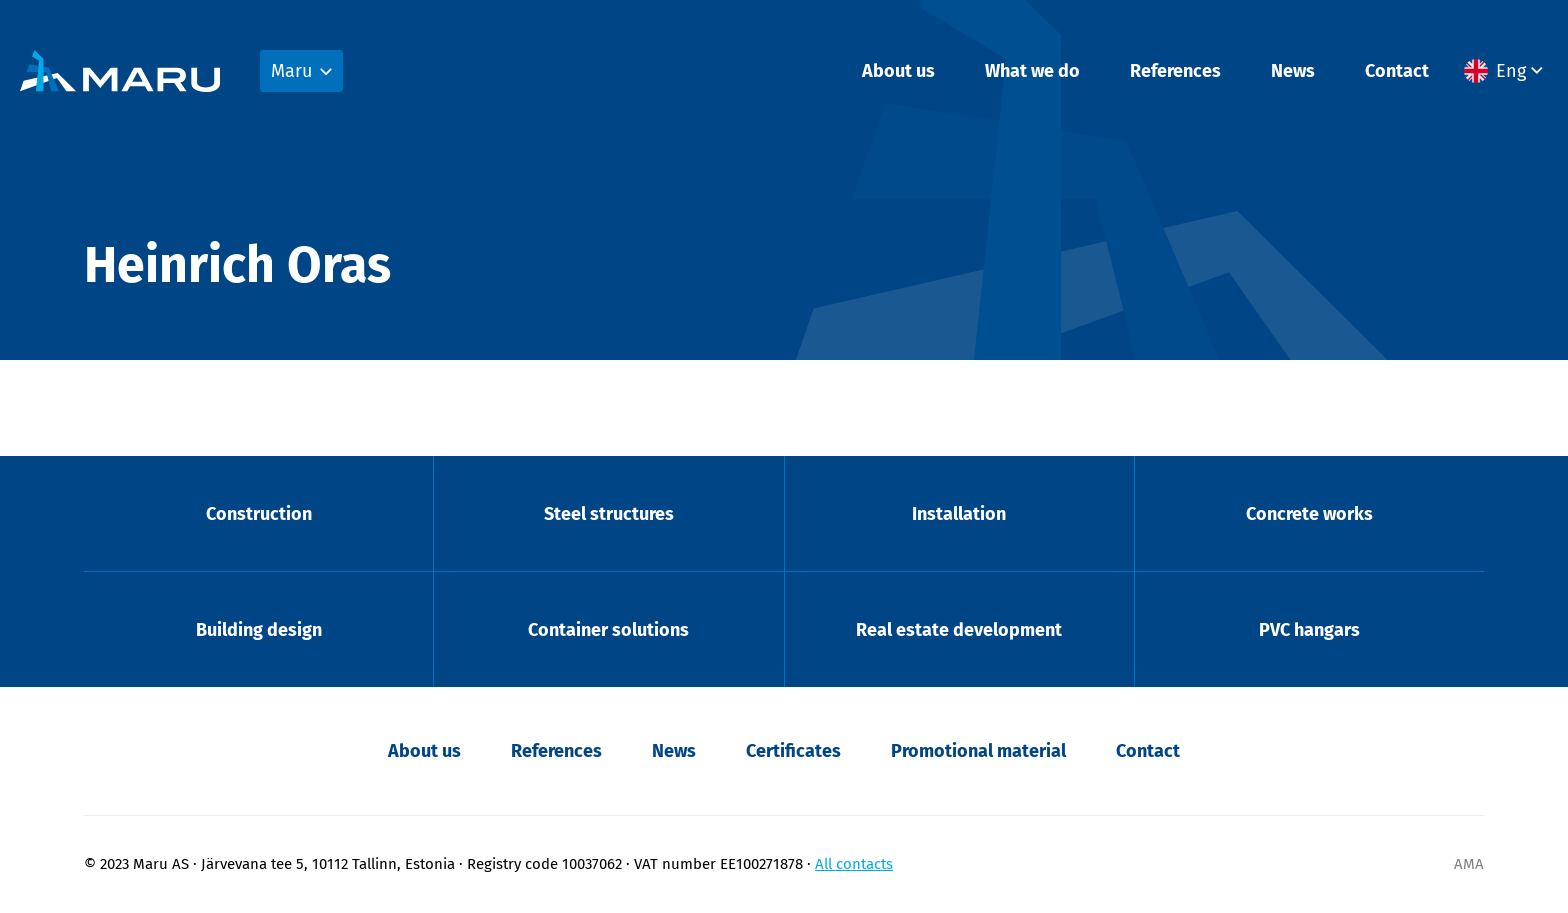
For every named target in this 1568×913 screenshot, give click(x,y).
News (1293, 71)
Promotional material (978, 751)
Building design (259, 630)
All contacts (854, 864)
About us (898, 71)
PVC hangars (1309, 630)
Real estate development (959, 630)
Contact (1397, 71)
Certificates (793, 751)
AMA (1469, 864)
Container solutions (608, 630)
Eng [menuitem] (1511, 71)
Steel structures (609, 514)
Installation (959, 514)
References (1175, 71)
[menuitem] (1506, 71)
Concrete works (1309, 514)
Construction (259, 514)
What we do (1032, 71)
